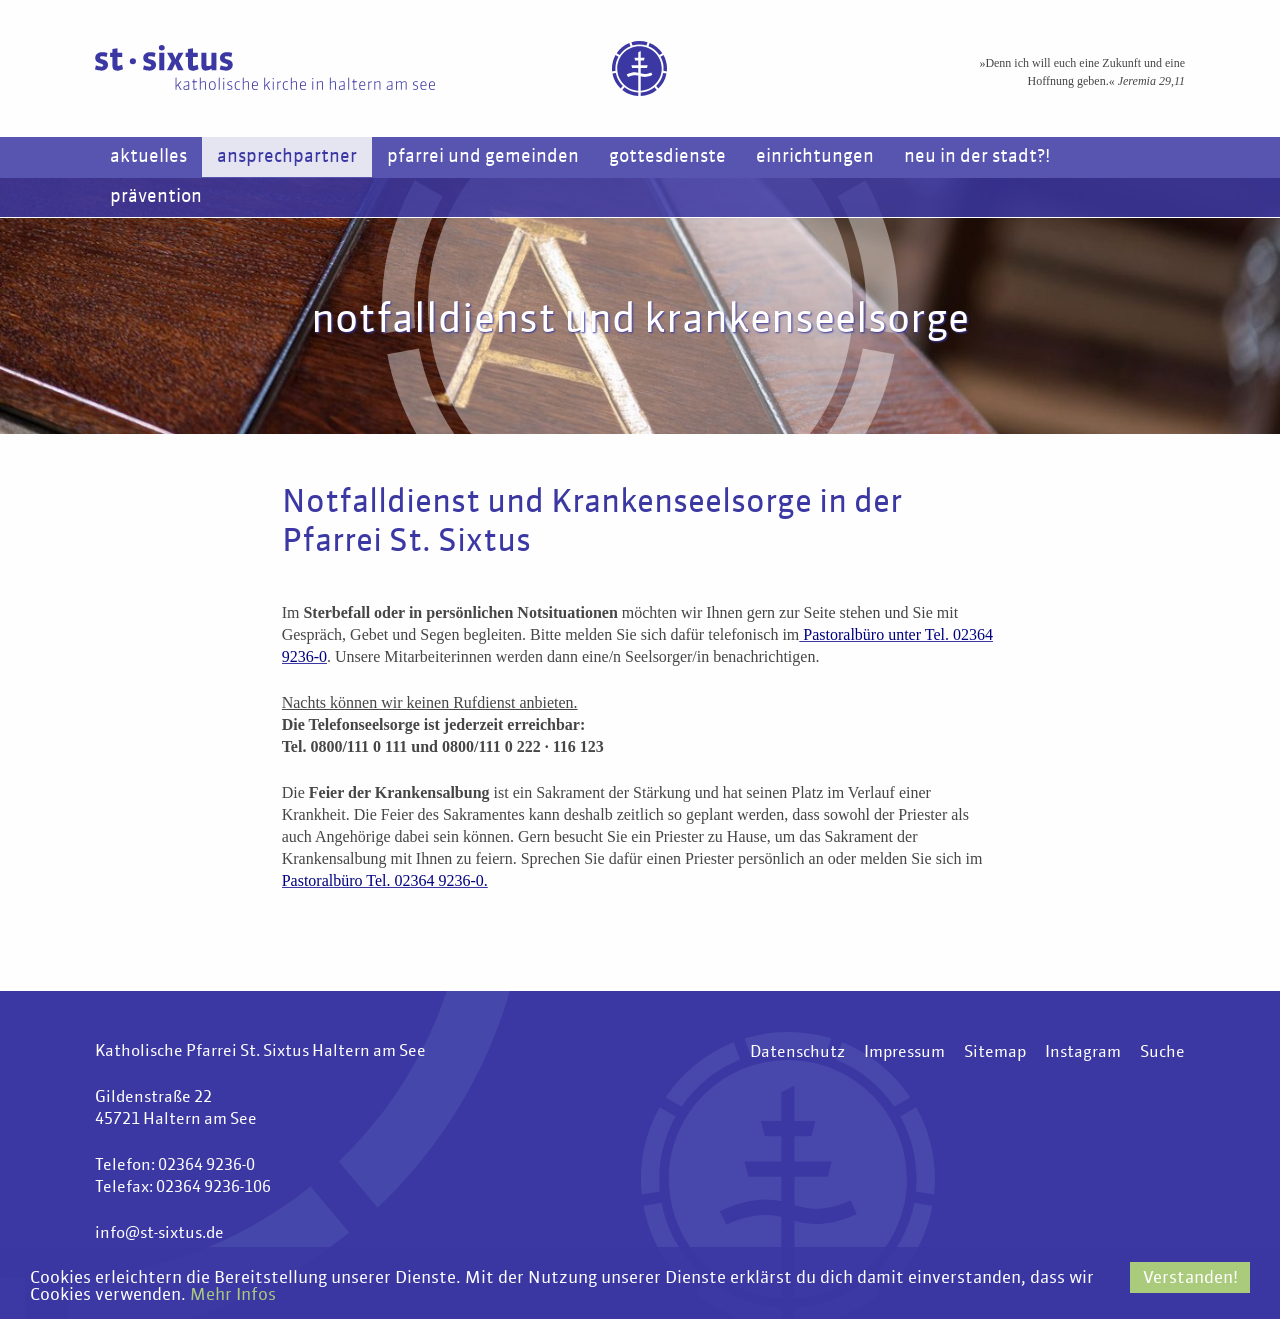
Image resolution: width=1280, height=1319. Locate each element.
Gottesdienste (667, 157)
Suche (1162, 1053)
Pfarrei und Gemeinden (483, 157)
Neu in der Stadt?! (977, 157)
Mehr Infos (233, 1295)
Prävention (156, 197)
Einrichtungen (815, 157)
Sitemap (995, 1053)
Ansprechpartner (287, 157)
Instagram (1083, 1053)
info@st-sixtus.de (159, 1234)
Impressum (904, 1053)
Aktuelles (148, 157)
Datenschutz (797, 1053)
